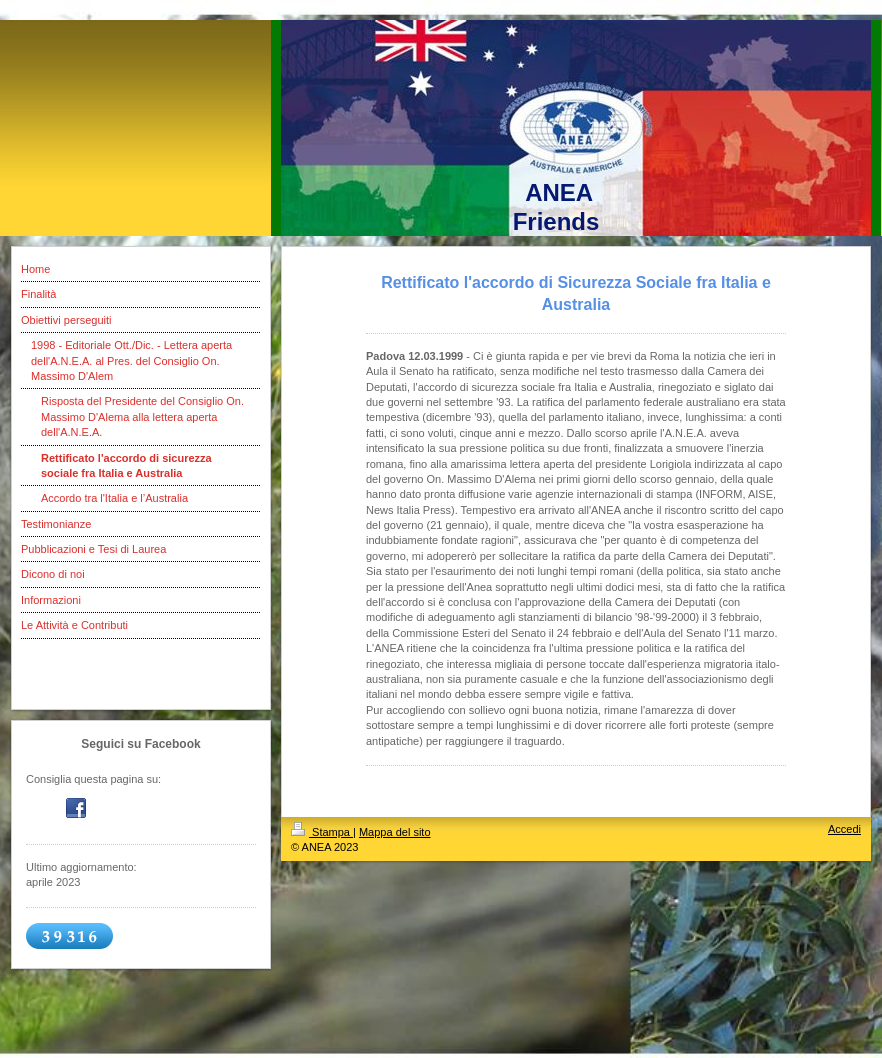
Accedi (844, 829)
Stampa (322, 832)
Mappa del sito (395, 832)
